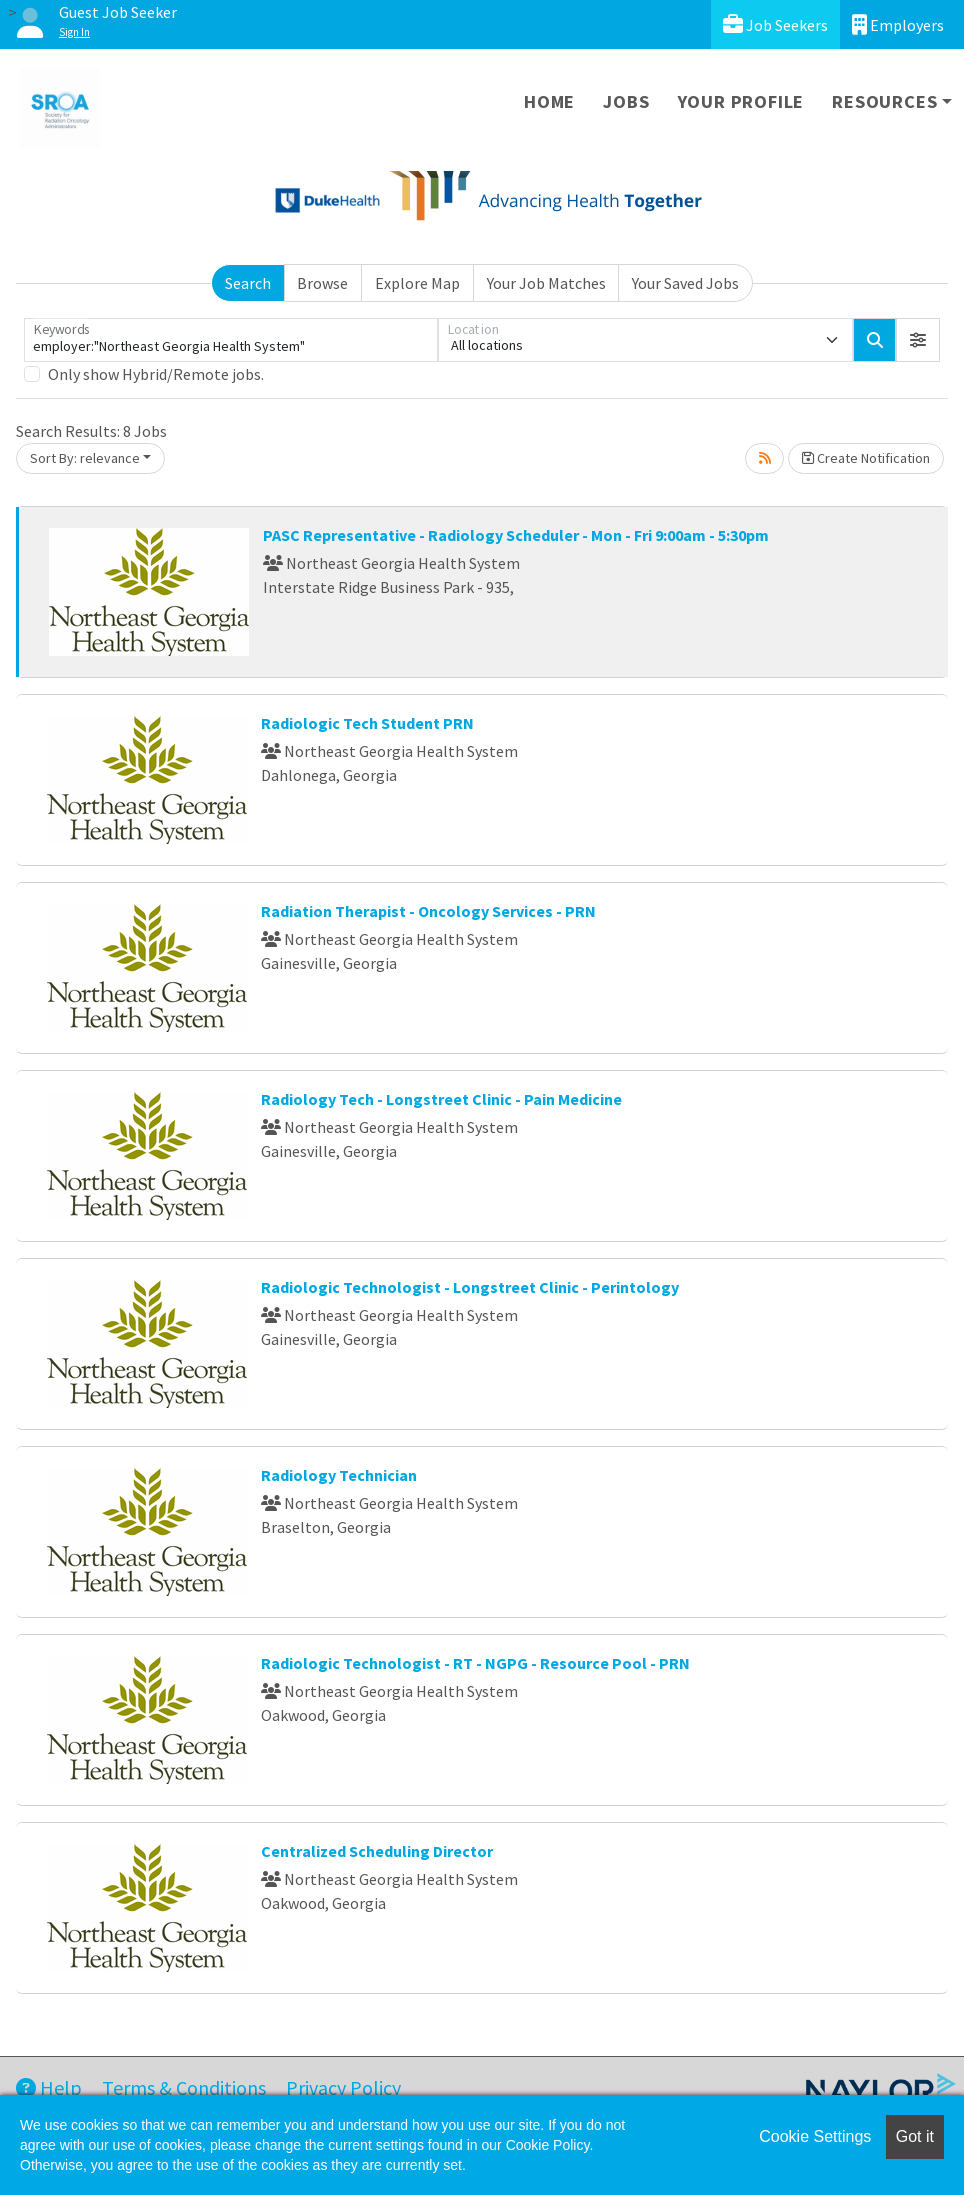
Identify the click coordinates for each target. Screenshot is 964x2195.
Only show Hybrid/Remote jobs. (156, 374)
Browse (322, 283)
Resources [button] (884, 101)
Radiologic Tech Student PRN (367, 723)
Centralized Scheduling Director (377, 1851)
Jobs (626, 101)
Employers (898, 24)
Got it (915, 2136)
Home (549, 101)
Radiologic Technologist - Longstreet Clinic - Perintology (470, 1287)
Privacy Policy (343, 2087)
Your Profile (741, 101)
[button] (918, 340)
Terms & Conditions (184, 2087)
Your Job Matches (546, 283)
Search (248, 283)
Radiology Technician (339, 1475)
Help (49, 2087)
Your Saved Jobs (685, 283)
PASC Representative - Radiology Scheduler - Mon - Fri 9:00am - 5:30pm (516, 535)
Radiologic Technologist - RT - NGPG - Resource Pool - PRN (475, 1663)
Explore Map (417, 283)
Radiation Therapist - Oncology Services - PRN (428, 911)
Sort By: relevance (85, 458)
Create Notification (866, 458)
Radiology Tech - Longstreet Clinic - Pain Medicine (441, 1099)
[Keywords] (231, 340)
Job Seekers (775, 24)
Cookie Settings (815, 2136)
